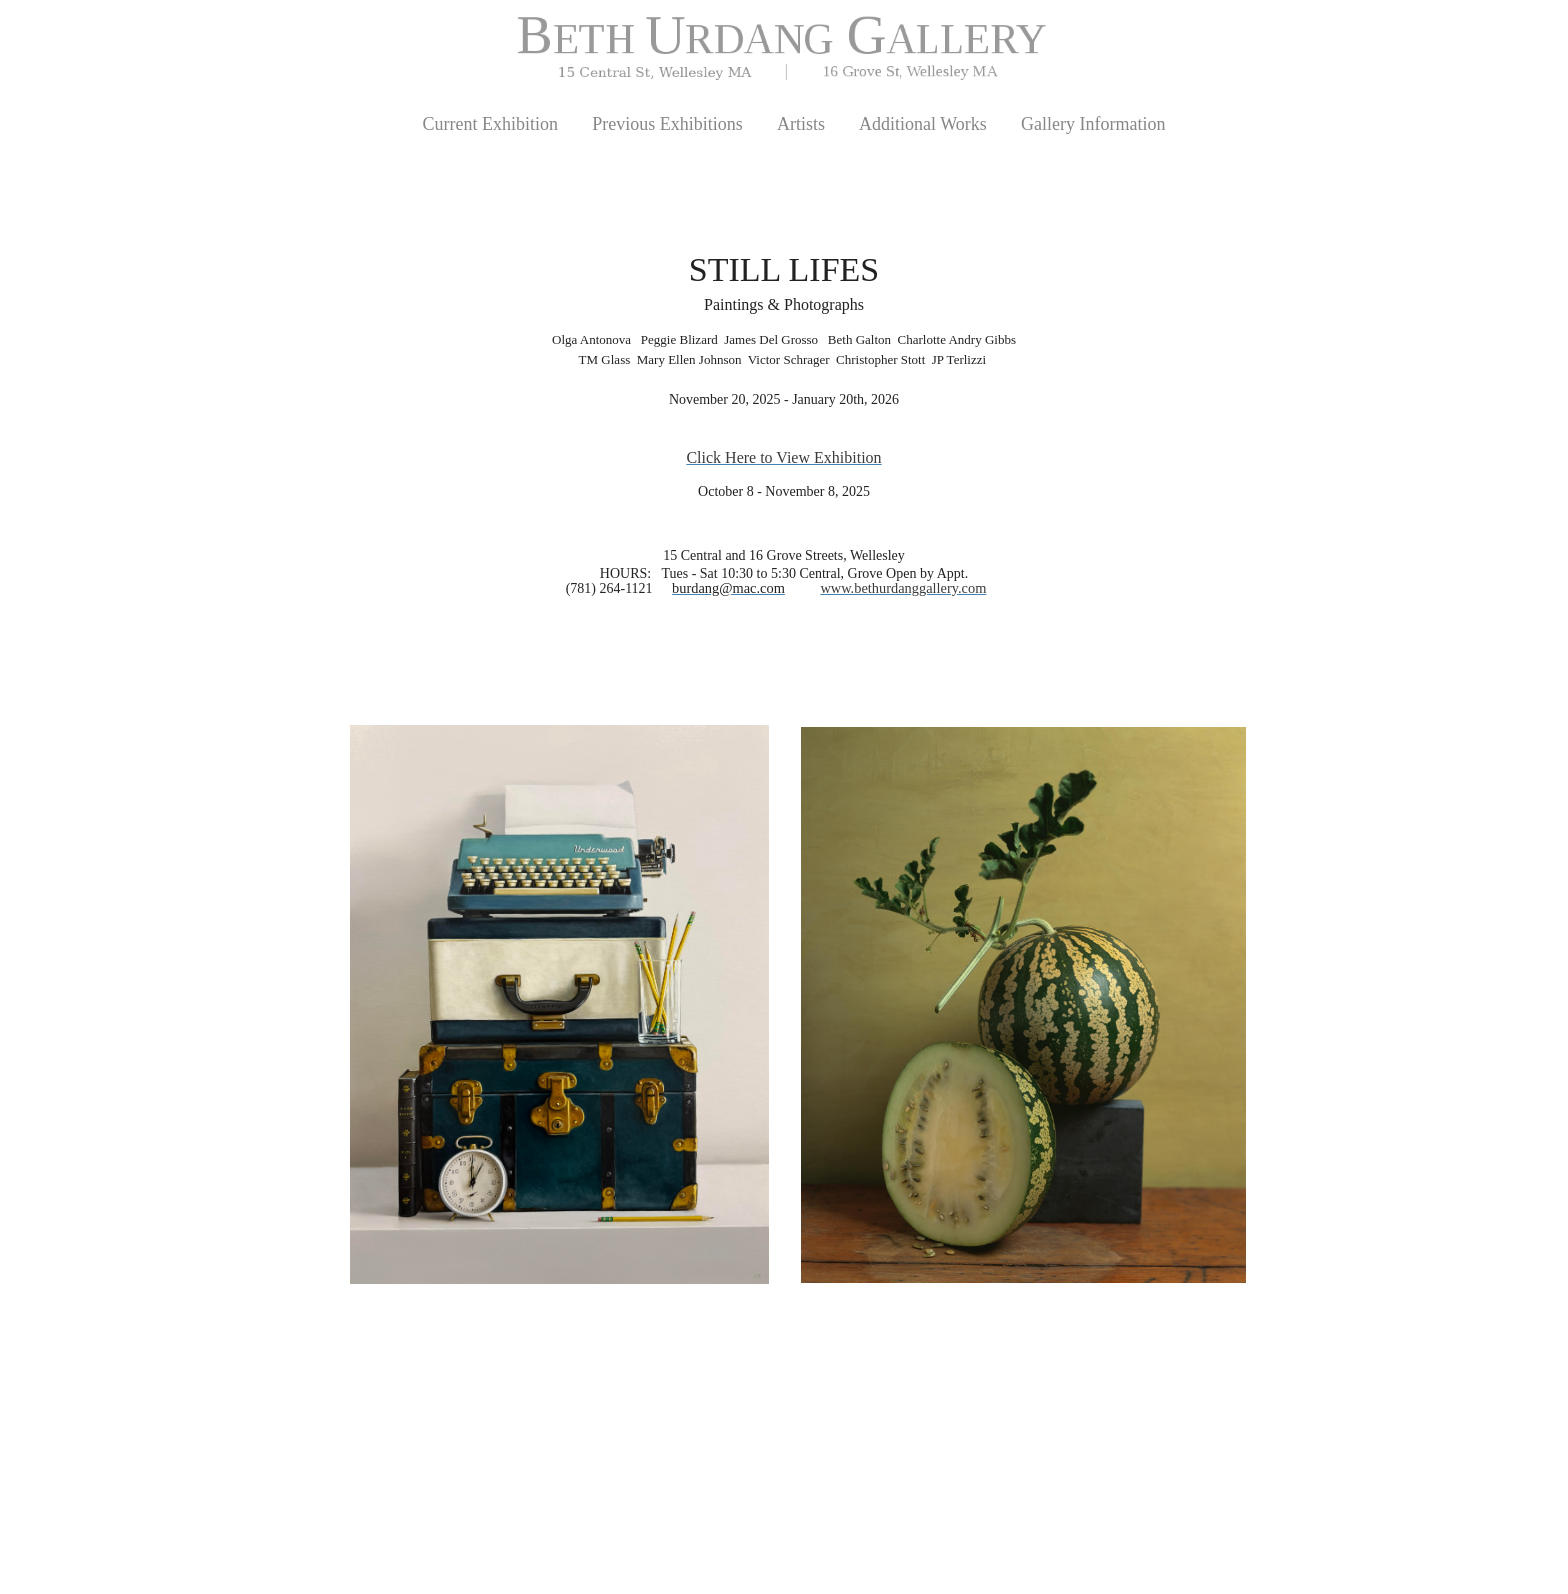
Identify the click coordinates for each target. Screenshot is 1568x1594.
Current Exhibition (490, 124)
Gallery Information (1093, 124)
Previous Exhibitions (667, 124)
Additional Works (923, 124)
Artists (801, 124)
